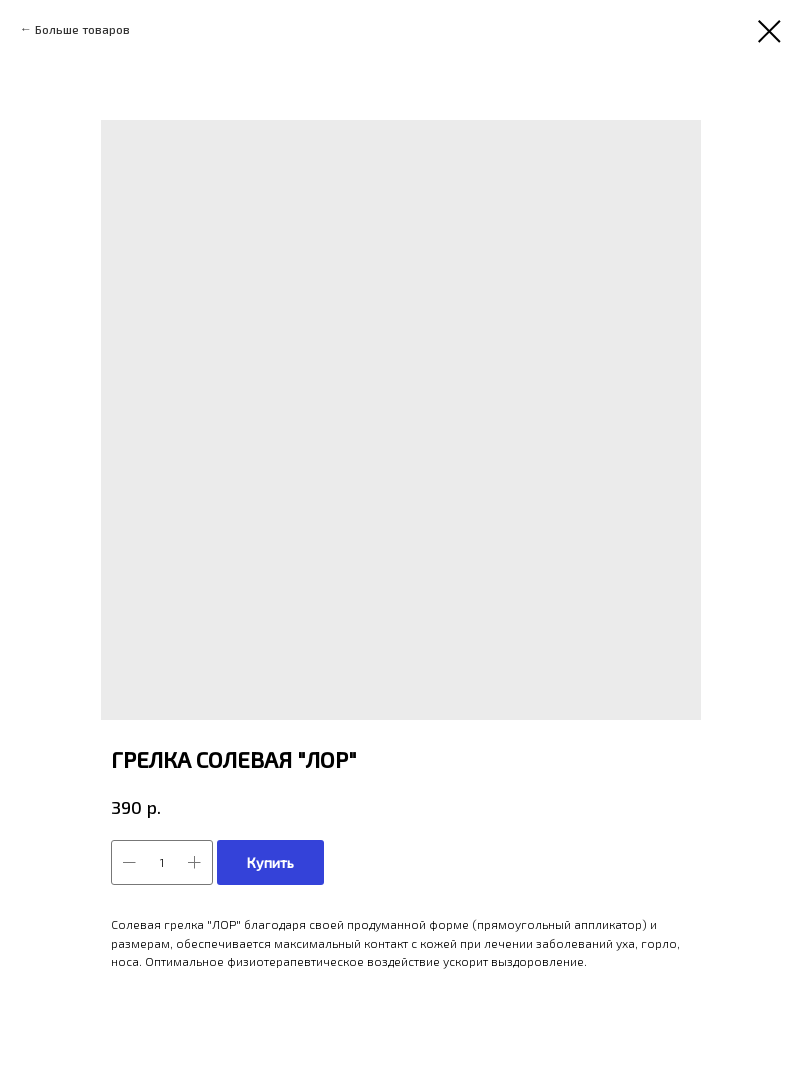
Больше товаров (82, 29)
